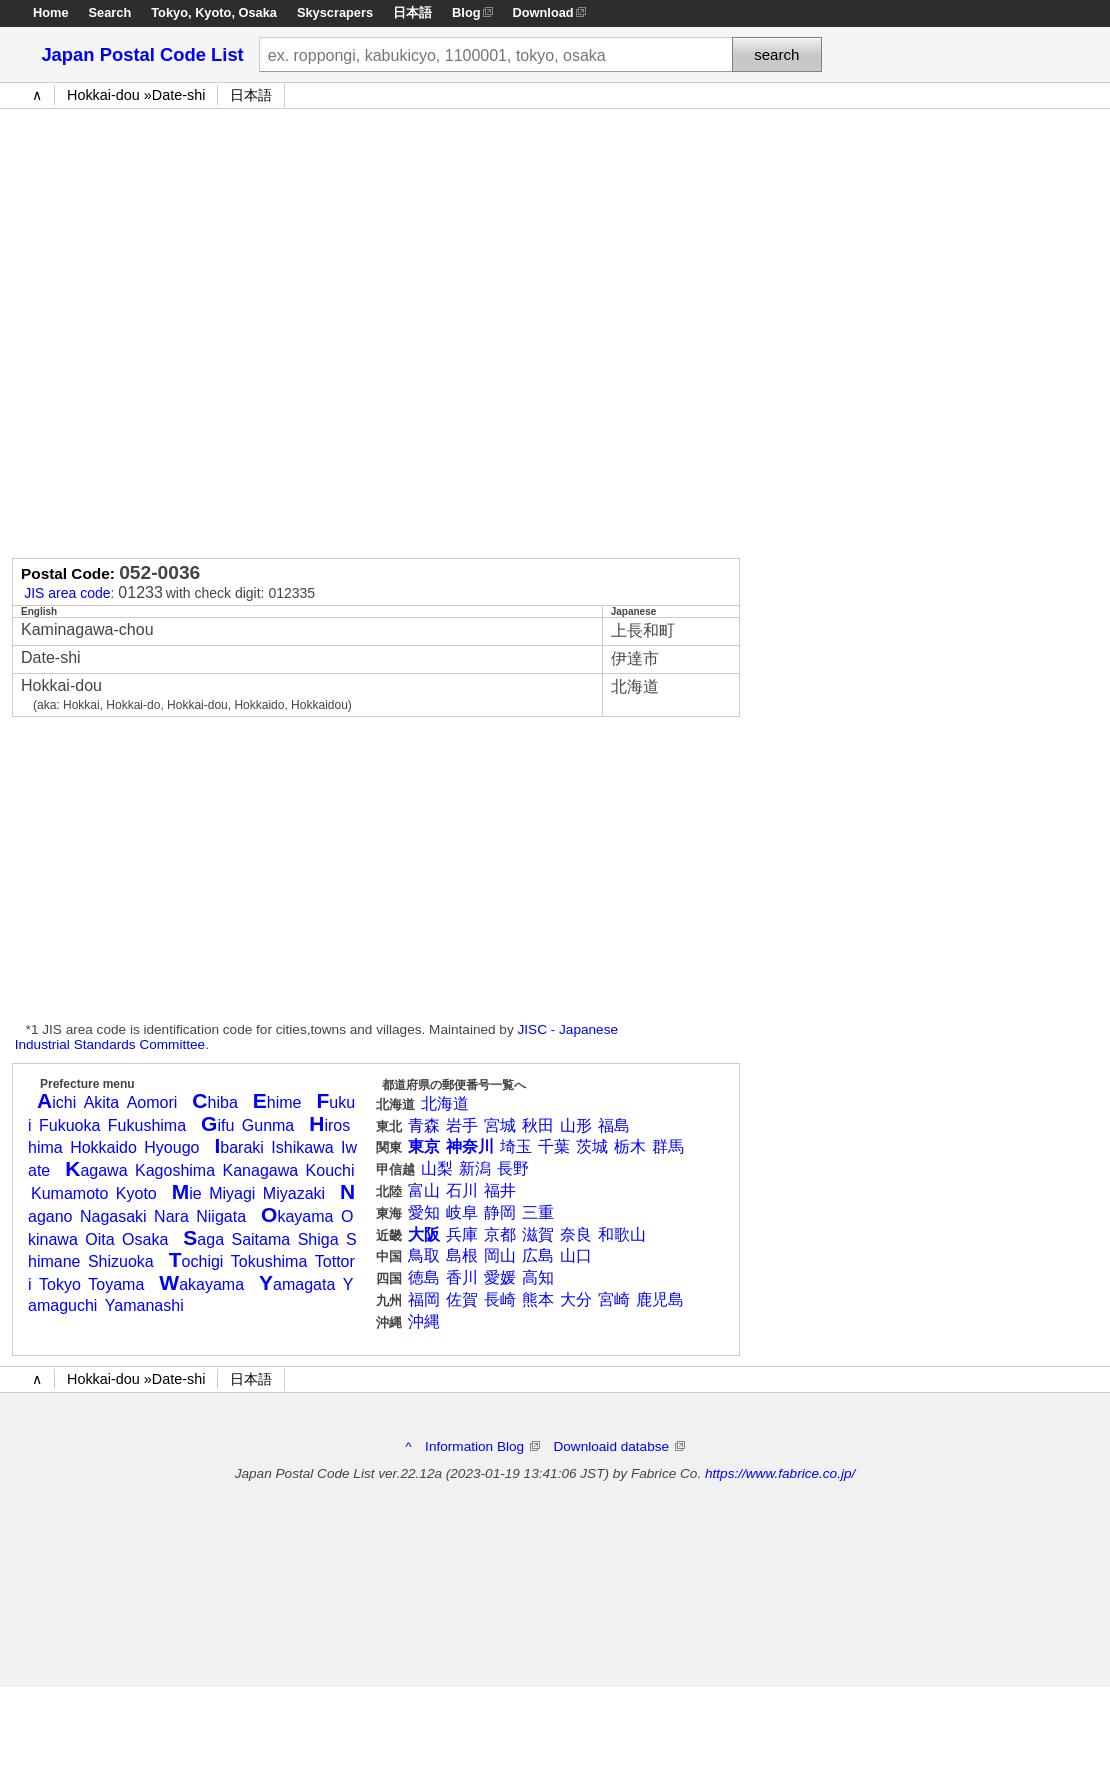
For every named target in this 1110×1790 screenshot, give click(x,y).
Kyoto (213, 12)
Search (110, 12)
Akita (102, 1102)
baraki (238, 1147)
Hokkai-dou (103, 95)
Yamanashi (144, 1305)
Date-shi (179, 95)
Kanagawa (261, 1170)
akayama (201, 1284)
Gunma (268, 1125)
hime (277, 1102)
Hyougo (171, 1147)
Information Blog (482, 1446)
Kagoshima (175, 1170)
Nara (171, 1216)
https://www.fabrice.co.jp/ (780, 1473)
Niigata (221, 1216)
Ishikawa (302, 1147)
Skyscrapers (335, 12)
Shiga (318, 1239)
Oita (99, 1239)
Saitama (260, 1239)
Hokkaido (103, 1147)
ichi (56, 1102)
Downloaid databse (618, 1446)
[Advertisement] (215, 329)
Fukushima (147, 1125)
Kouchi (330, 1170)
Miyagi (232, 1193)
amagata (297, 1284)
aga (203, 1239)
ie (187, 1193)
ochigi (196, 1261)
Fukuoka (69, 1125)
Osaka (258, 12)
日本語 (412, 12)
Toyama (116, 1284)
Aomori (152, 1102)
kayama (297, 1216)
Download (543, 12)
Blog (466, 12)
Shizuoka (121, 1261)
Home (51, 12)
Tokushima (269, 1261)
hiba (214, 1102)
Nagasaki (113, 1216)
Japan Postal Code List (142, 54)
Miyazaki (294, 1193)
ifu (217, 1125)
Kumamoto (69, 1193)
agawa (96, 1170)
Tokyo (169, 12)
